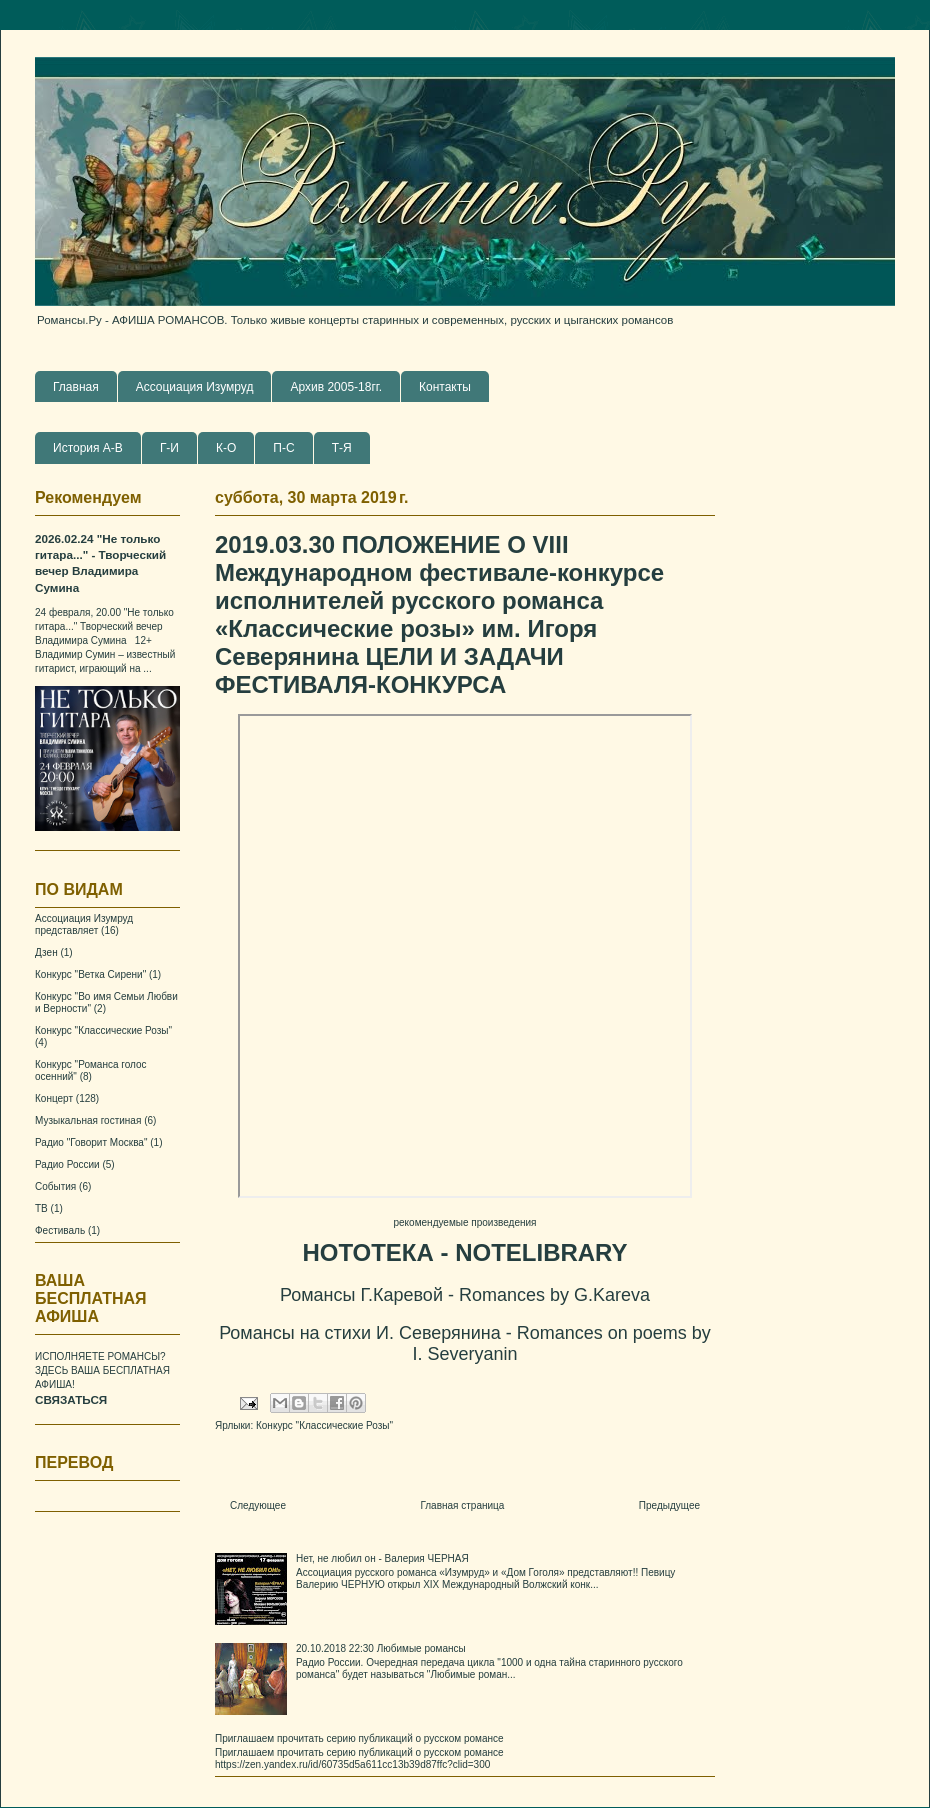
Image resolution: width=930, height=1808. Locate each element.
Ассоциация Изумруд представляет (84, 924)
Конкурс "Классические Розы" (324, 1425)
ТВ (41, 1208)
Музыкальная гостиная (88, 1120)
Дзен (46, 952)
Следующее (258, 1505)
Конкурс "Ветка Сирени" (90, 974)
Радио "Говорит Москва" (91, 1142)
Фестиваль (60, 1230)
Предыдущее (669, 1505)
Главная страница (462, 1505)
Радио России (67, 1164)
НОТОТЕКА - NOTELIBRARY (464, 1252)
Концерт (54, 1098)
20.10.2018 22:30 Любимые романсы (381, 1648)
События (55, 1186)
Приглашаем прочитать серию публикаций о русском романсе (359, 1738)
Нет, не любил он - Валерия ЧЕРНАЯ (382, 1558)
